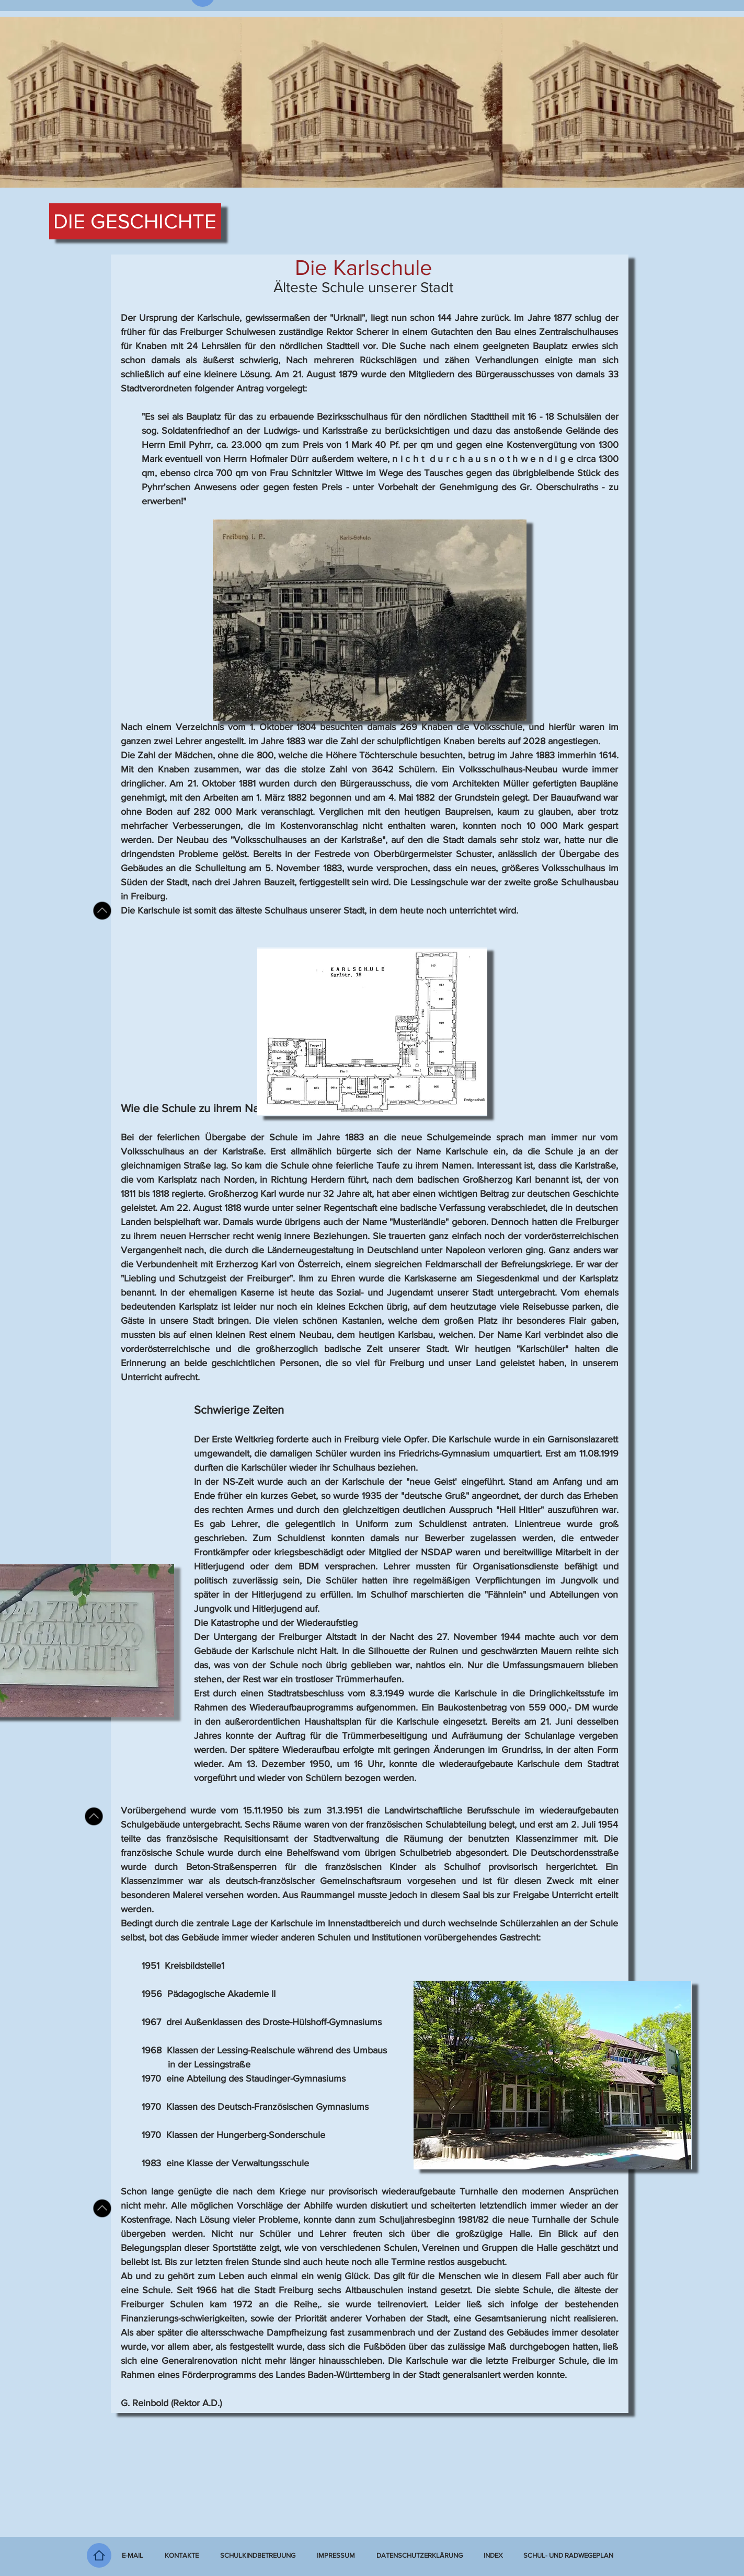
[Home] (99, 2555)
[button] (493, 2556)
